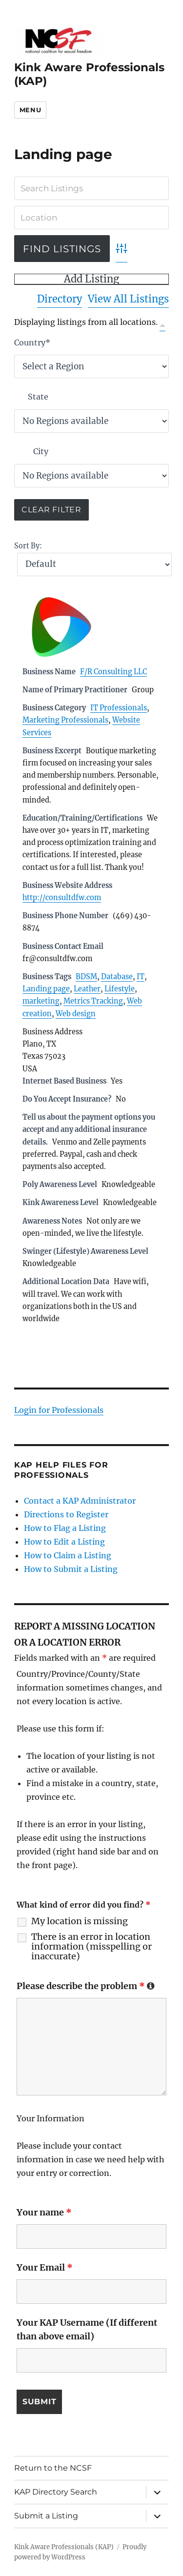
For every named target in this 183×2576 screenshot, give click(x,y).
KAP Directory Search (55, 2491)
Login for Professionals (58, 1410)
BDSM (86, 976)
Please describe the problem (86, 1986)
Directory (59, 299)
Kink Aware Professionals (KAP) (64, 2547)
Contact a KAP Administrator (80, 1501)
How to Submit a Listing (71, 1569)
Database (117, 976)
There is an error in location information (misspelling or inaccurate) (91, 1946)
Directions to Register (66, 1514)
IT (140, 976)
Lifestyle (119, 989)
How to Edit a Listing (64, 1542)
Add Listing (91, 279)
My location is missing (79, 1921)
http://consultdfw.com (61, 897)
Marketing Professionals (65, 720)
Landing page (46, 989)
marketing (41, 1001)
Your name (44, 2212)
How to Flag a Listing (65, 1528)
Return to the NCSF (53, 2468)
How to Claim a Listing (67, 1555)
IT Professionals (118, 708)
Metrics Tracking (93, 1001)
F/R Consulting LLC (113, 671)
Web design (76, 1013)
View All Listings (128, 299)
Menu (30, 110)
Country (32, 342)
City (40, 451)
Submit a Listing (46, 2515)
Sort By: (28, 546)
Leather (87, 989)
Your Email (45, 2267)
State (38, 397)
